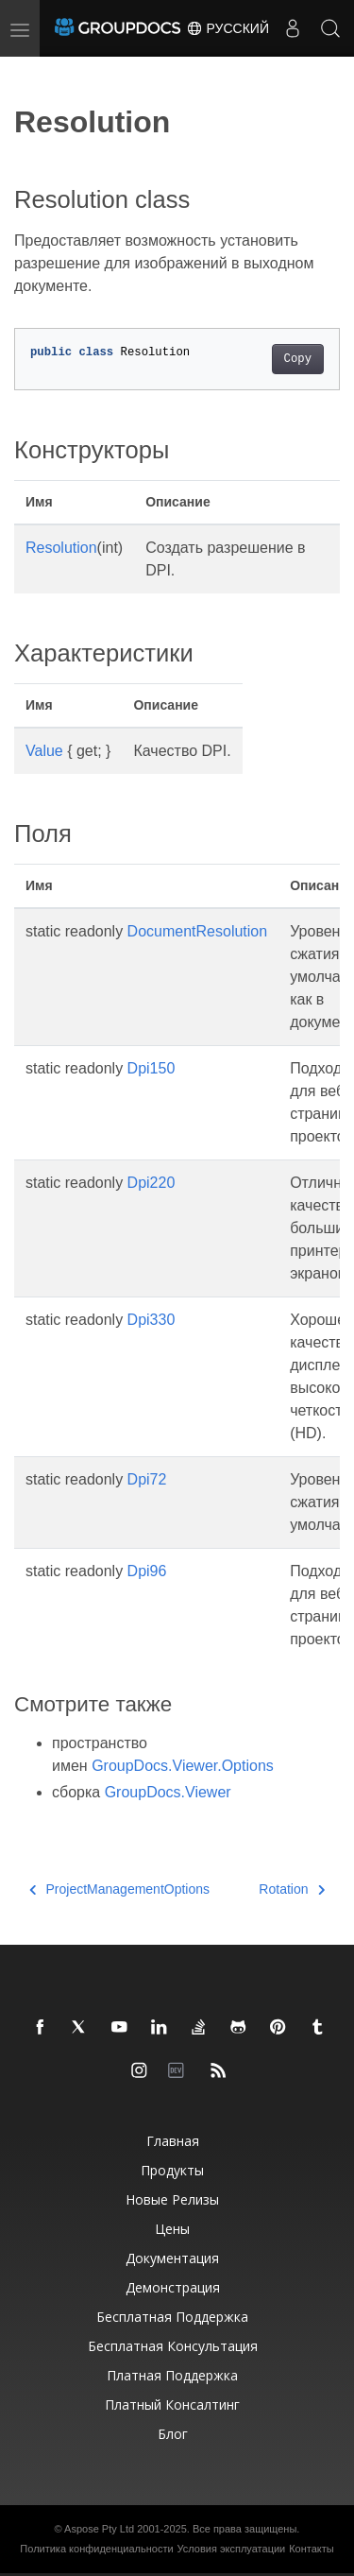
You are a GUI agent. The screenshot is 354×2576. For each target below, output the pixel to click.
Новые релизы (172, 2199)
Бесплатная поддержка (172, 2317)
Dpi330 (151, 1320)
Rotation (292, 1889)
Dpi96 (147, 1571)
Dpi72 (147, 1479)
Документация (172, 2258)
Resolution (61, 548)
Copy (298, 359)
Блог (173, 2434)
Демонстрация (173, 2287)
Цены (172, 2229)
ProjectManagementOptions (119, 1889)
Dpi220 (151, 1183)
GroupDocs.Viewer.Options (183, 1766)
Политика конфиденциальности (96, 2548)
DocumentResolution (197, 931)
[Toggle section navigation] (30, 73)
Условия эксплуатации (231, 2548)
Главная (172, 2141)
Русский (227, 28)
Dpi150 (151, 1068)
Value (44, 751)
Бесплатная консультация (173, 2346)
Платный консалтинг (172, 2404)
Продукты (172, 2170)
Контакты (311, 2548)
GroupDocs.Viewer (168, 1792)
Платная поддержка (172, 2375)
